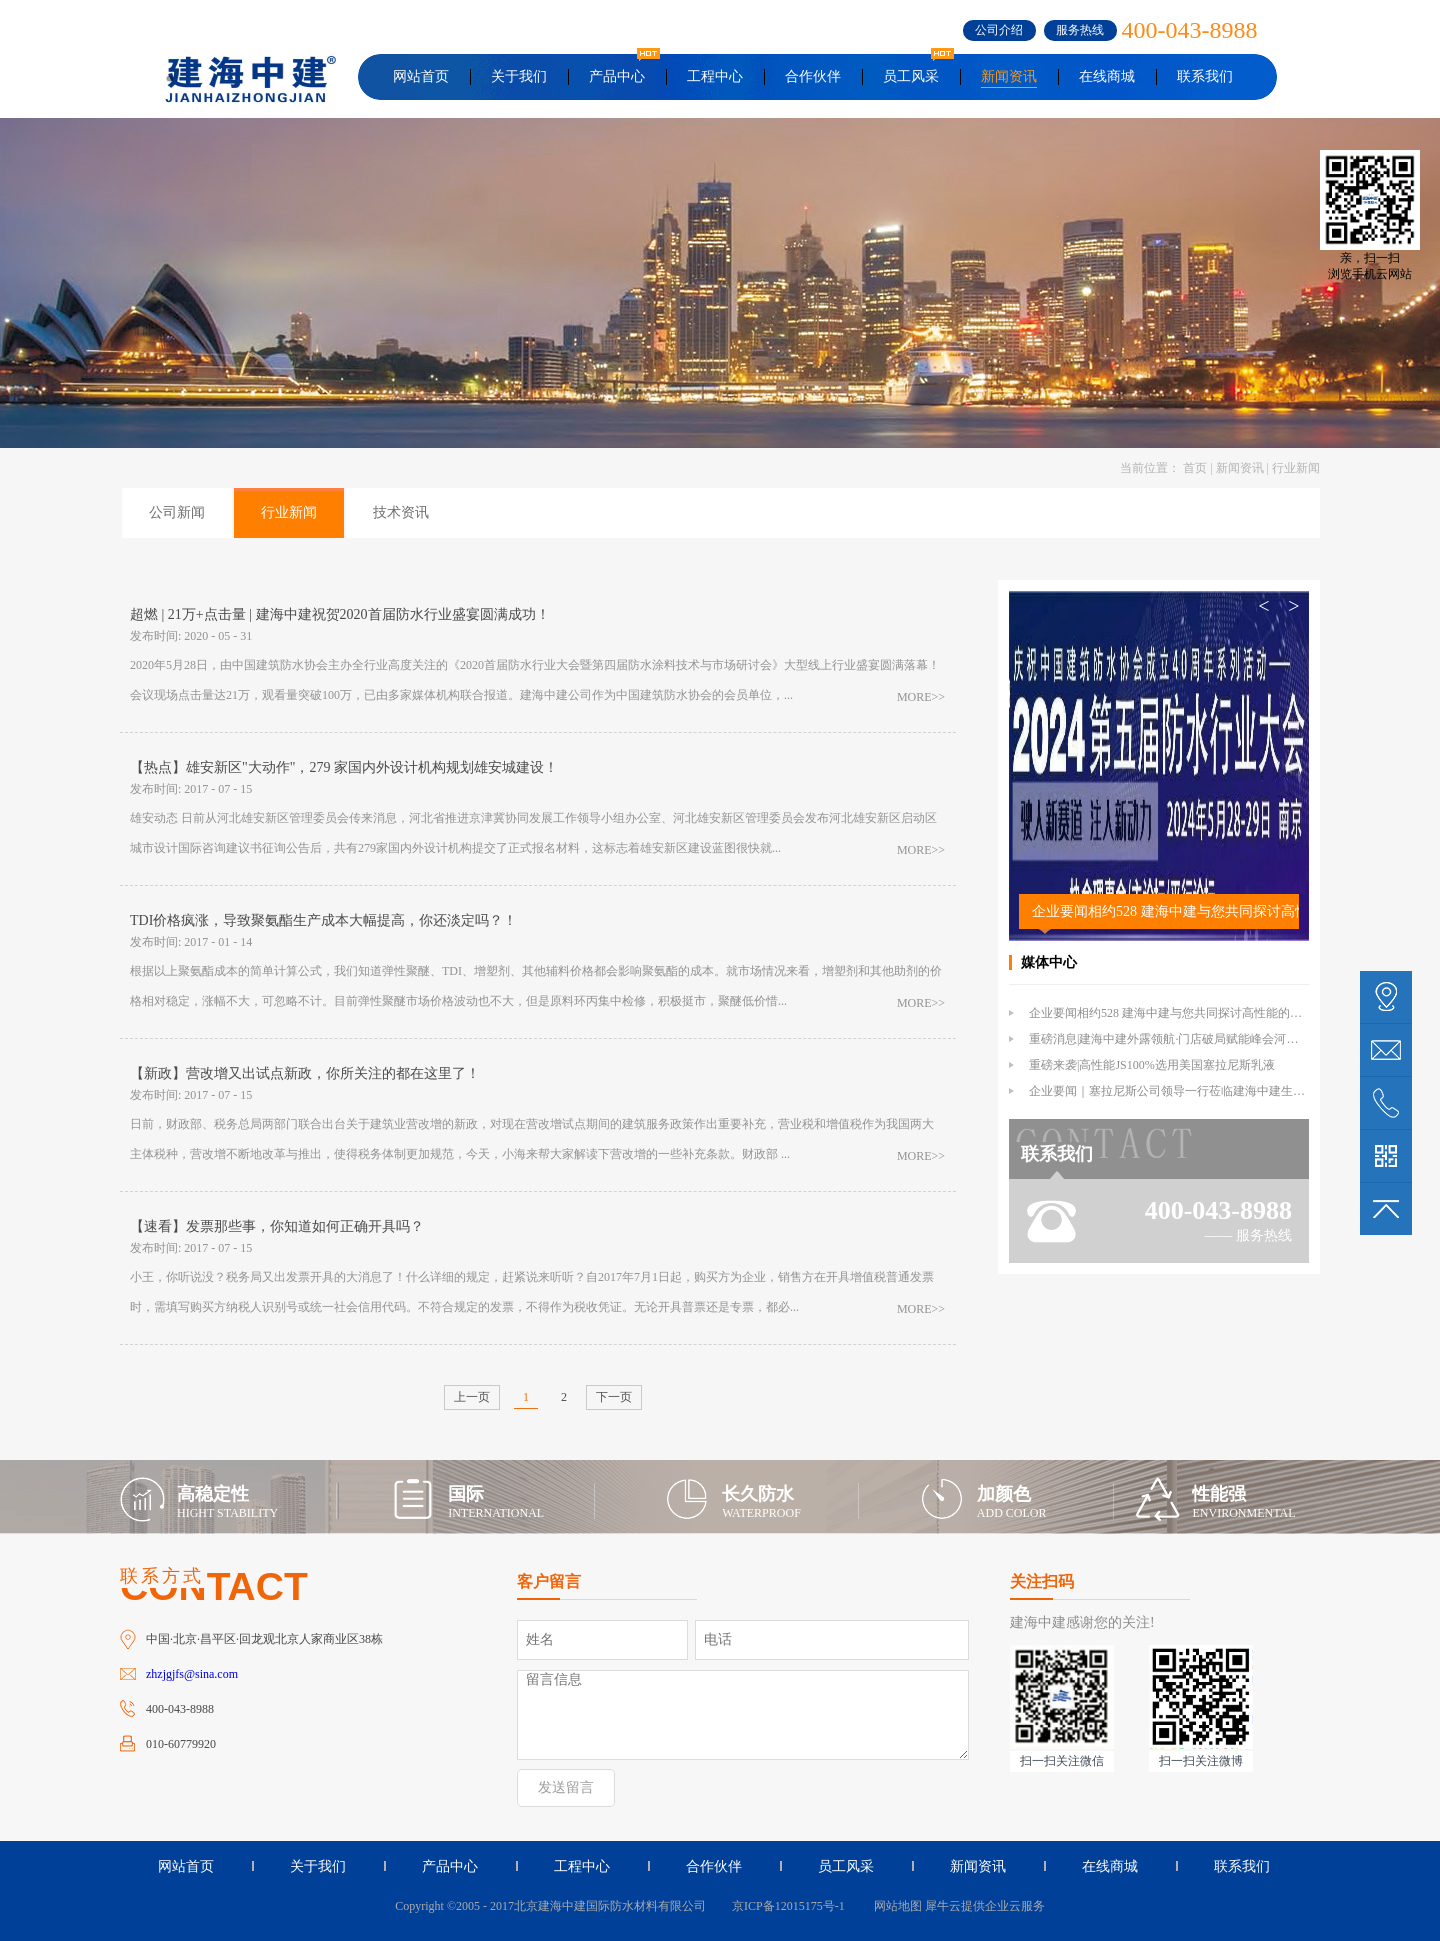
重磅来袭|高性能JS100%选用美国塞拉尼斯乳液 (1152, 1065)
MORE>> (921, 697)
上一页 (472, 1397)
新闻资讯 (1240, 468)
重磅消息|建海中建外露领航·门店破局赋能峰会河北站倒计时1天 (1196, 1039)
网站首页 (421, 76)
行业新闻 (1296, 468)
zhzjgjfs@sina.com (192, 1674)
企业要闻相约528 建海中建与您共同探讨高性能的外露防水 (1165, 911)
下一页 (614, 1397)
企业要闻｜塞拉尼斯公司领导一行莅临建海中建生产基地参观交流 (1203, 1091)
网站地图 (895, 1906)
